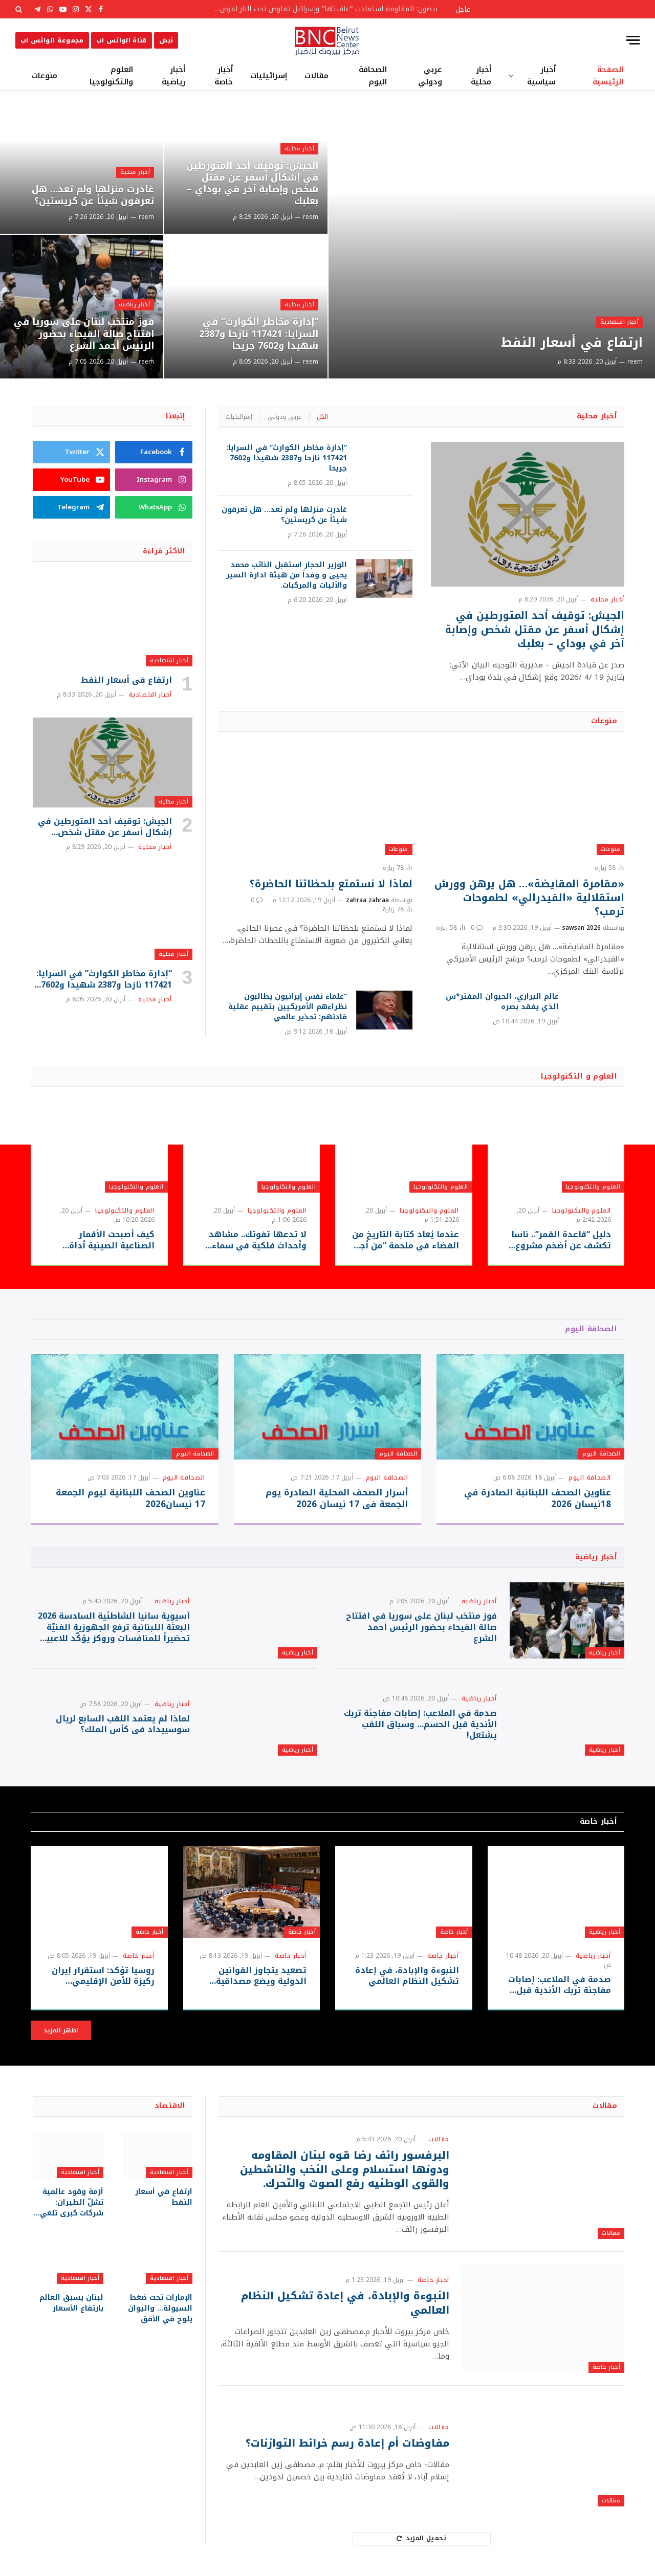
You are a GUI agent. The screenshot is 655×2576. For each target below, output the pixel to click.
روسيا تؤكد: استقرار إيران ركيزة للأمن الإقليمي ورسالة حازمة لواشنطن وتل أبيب (103, 1976)
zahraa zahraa (367, 900)
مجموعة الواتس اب (52, 40)
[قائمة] (633, 40)
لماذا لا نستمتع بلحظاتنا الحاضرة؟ (331, 884)
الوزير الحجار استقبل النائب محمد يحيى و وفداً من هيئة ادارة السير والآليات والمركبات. (286, 575)
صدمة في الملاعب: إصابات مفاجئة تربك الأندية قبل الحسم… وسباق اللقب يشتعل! (420, 1724)
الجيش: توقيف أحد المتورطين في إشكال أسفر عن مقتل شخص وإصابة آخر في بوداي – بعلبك (252, 183)
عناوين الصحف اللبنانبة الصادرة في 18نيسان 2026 (537, 1498)
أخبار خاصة (223, 75)
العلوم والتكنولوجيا (111, 75)
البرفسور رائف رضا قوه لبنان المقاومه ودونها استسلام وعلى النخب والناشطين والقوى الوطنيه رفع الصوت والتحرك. (344, 2169)
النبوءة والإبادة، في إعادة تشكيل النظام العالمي (407, 1976)
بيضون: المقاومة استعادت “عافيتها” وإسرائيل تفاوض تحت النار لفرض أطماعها (322, 9)
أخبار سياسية (541, 75)
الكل (322, 416)
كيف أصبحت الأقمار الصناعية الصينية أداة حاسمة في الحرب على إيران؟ (111, 1240)
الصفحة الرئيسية (608, 75)
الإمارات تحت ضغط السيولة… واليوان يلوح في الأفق (160, 2308)
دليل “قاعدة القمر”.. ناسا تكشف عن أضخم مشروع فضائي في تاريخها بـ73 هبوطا (561, 1240)
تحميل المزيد (421, 2538)
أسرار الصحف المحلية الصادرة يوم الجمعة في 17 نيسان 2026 (337, 1498)
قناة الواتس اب (121, 40)
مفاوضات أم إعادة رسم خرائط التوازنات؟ (347, 2443)
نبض (166, 40)
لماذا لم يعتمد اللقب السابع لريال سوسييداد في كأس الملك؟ (123, 1724)
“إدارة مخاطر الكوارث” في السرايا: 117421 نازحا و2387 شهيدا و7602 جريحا (258, 333)
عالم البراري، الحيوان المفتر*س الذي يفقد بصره (502, 1002)
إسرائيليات (268, 76)
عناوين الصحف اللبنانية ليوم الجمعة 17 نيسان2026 (130, 1498)
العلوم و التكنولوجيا (579, 1076)
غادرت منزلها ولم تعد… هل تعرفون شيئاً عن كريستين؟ (93, 195)
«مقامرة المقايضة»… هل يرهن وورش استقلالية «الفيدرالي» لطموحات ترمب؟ (529, 898)
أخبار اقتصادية (619, 322)
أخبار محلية (481, 75)
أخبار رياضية (173, 75)
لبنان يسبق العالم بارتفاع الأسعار (71, 2303)
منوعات (44, 76)
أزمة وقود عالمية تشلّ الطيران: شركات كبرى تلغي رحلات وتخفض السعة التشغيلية (71, 2202)
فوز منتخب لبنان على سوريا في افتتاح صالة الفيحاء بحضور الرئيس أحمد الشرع (84, 333)
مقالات (316, 76)
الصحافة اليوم (373, 75)
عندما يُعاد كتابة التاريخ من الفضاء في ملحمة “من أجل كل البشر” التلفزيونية (405, 1240)
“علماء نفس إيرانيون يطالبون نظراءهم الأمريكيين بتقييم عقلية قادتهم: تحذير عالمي (287, 1007)
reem (635, 361)
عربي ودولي (430, 75)
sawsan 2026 (581, 927)
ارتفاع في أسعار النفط (572, 342)
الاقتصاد (170, 2106)
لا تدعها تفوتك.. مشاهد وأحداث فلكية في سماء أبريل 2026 (258, 1240)
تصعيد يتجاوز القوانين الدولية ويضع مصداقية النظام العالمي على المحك (254, 1976)
